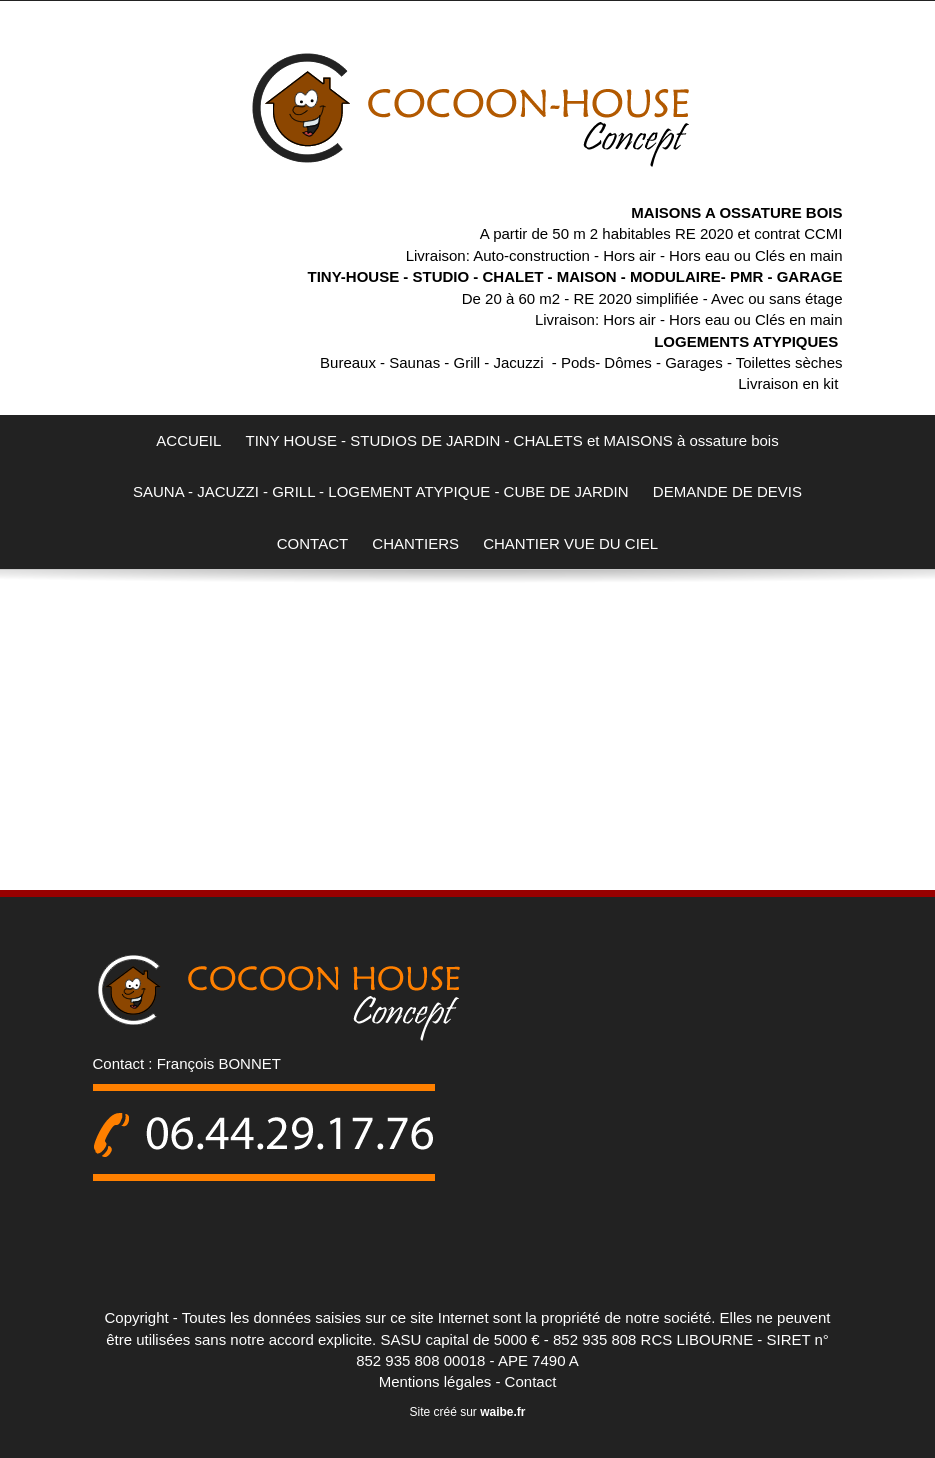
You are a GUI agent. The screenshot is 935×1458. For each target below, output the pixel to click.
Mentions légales (435, 1381)
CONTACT (312, 543)
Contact (531, 1381)
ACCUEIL (188, 440)
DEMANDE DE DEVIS (727, 491)
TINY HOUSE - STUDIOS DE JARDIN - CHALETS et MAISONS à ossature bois (512, 440)
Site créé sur (467, 1412)
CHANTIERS (415, 543)
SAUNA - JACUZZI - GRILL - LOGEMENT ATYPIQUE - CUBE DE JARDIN (381, 491)
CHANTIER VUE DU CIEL (570, 543)
